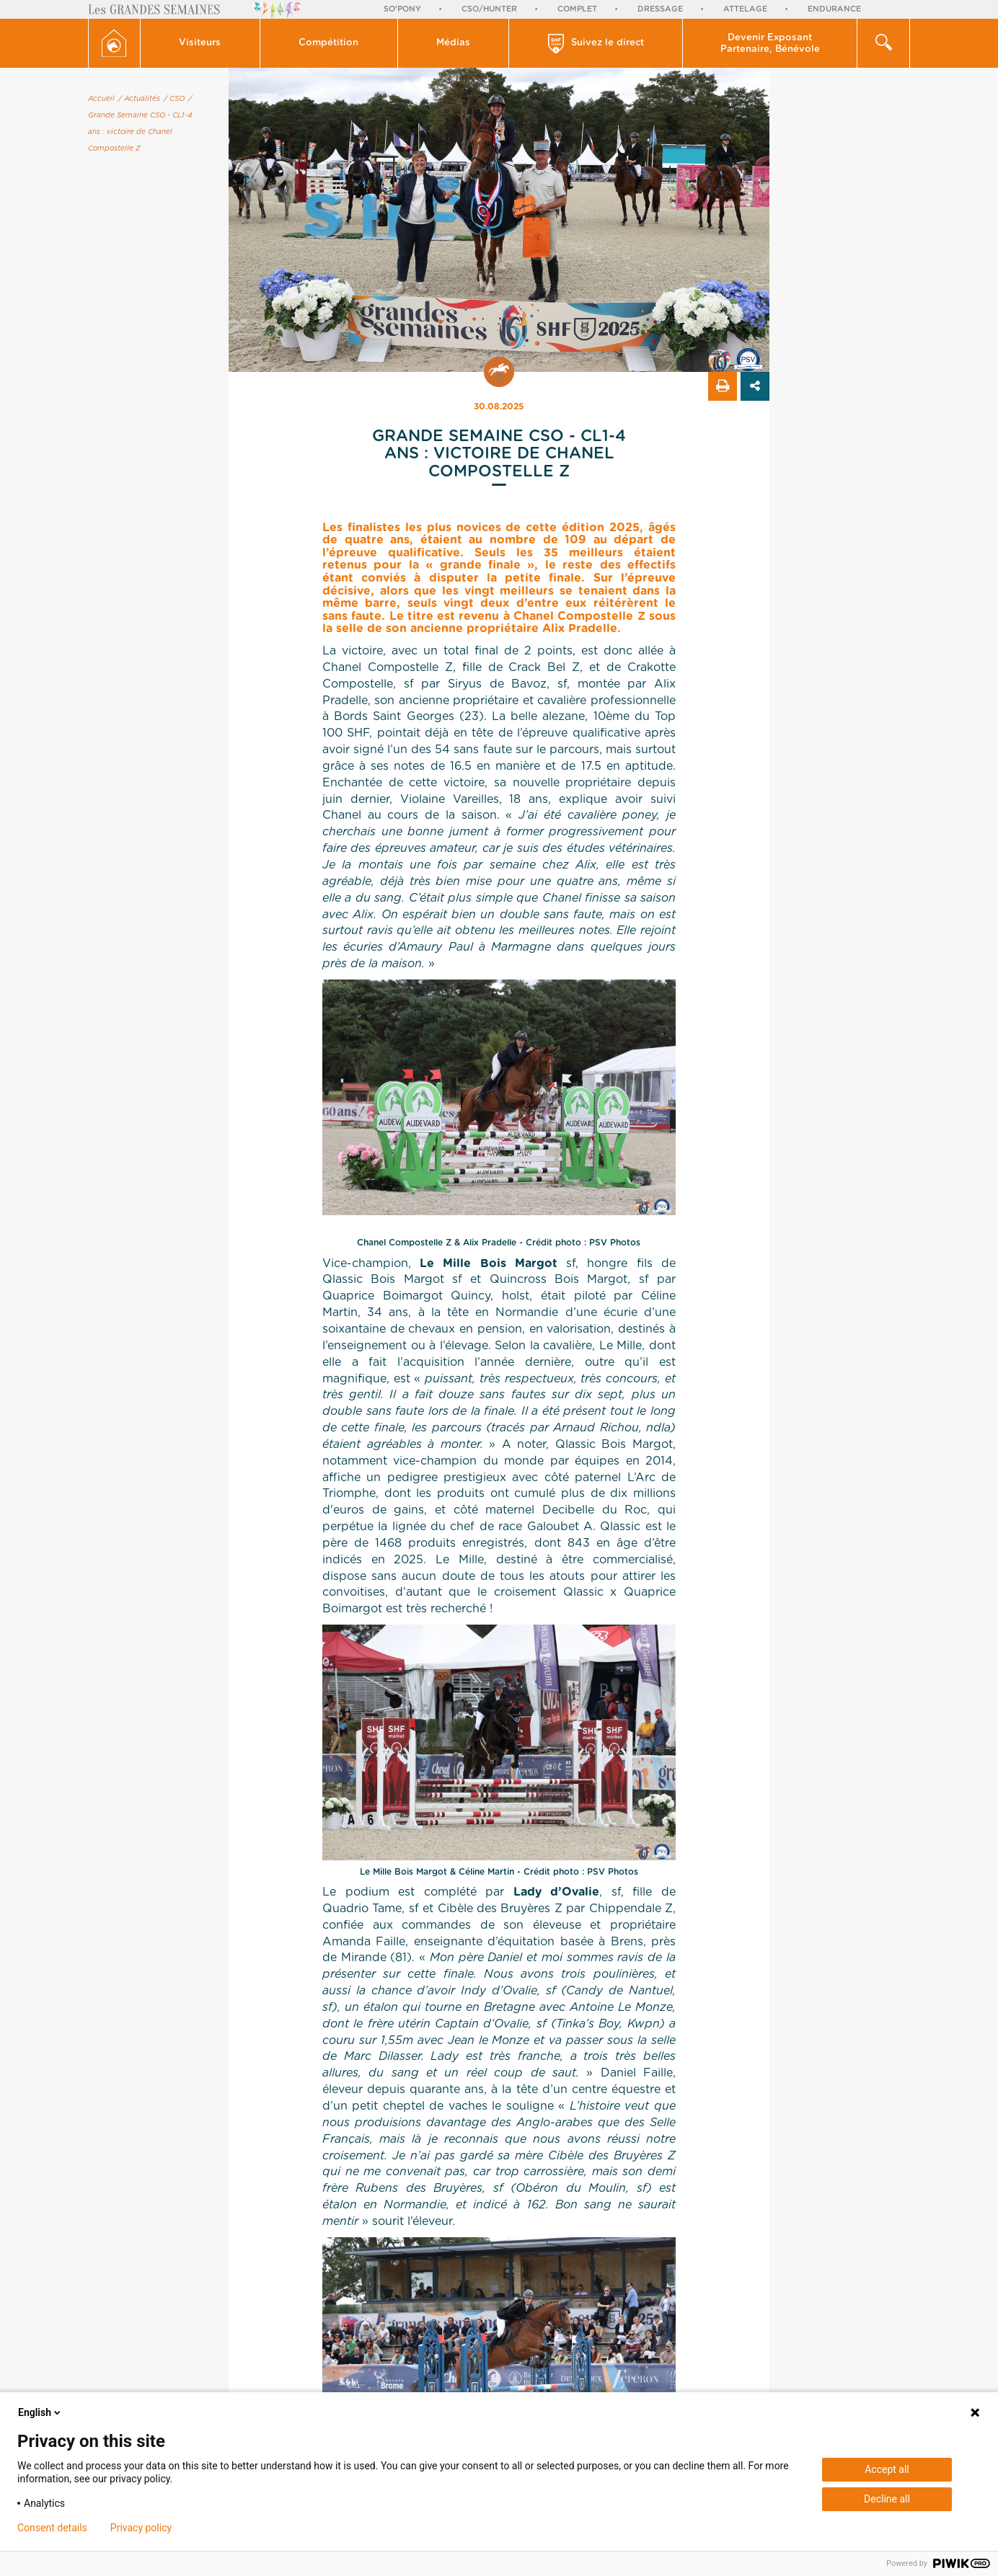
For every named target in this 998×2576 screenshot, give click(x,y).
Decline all (887, 2499)
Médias (453, 43)
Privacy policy (141, 2527)
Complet (577, 9)
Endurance (834, 9)
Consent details (52, 2527)
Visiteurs (200, 43)
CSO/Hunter (489, 9)
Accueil (101, 98)
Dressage (660, 9)
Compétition (328, 43)
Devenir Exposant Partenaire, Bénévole (770, 43)
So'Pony (402, 9)
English (40, 2412)
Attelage (745, 9)
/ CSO (174, 98)
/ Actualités (139, 98)
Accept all (887, 2469)
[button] (200, 43)
